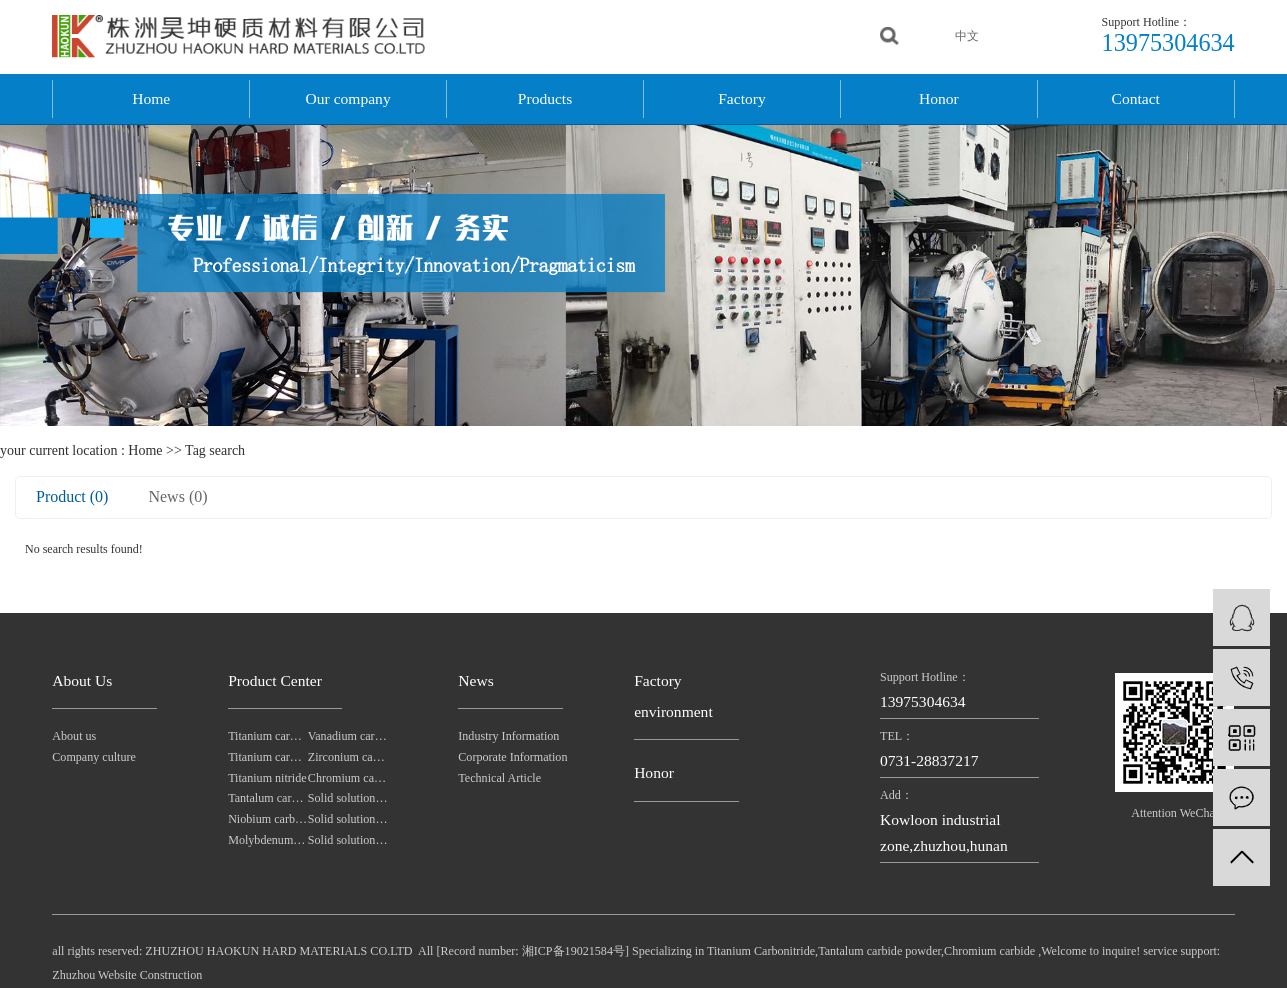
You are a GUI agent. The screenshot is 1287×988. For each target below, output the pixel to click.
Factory (742, 98)
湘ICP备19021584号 (573, 951)
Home (151, 98)
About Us (82, 680)
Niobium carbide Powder (268, 819)
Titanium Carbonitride (761, 951)
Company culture (94, 757)
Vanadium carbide (348, 736)
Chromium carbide (348, 778)
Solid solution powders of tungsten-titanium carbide (348, 840)
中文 (967, 36)
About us (74, 736)
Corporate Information (501, 757)
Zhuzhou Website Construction (127, 975)
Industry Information (501, 736)
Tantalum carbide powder (268, 798)
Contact (1136, 98)
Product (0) (72, 496)
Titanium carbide (268, 757)
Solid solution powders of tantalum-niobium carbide (348, 798)
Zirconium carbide (348, 757)
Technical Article (499, 778)
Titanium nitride (267, 778)
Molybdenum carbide (268, 840)
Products (545, 98)
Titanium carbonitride (268, 736)
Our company (348, 98)
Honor (939, 98)
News (475, 680)
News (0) (177, 496)
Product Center (275, 680)
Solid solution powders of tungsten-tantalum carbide (348, 819)
